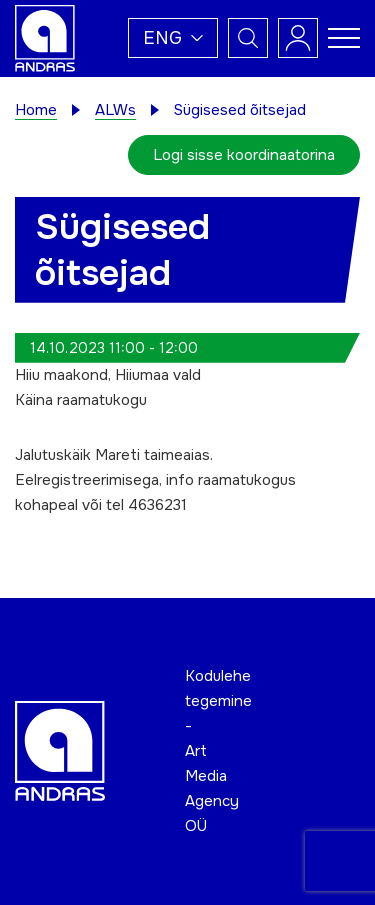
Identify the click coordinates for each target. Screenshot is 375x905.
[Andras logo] (45, 37)
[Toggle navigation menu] (344, 38)
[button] (173, 38)
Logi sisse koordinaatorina (244, 155)
